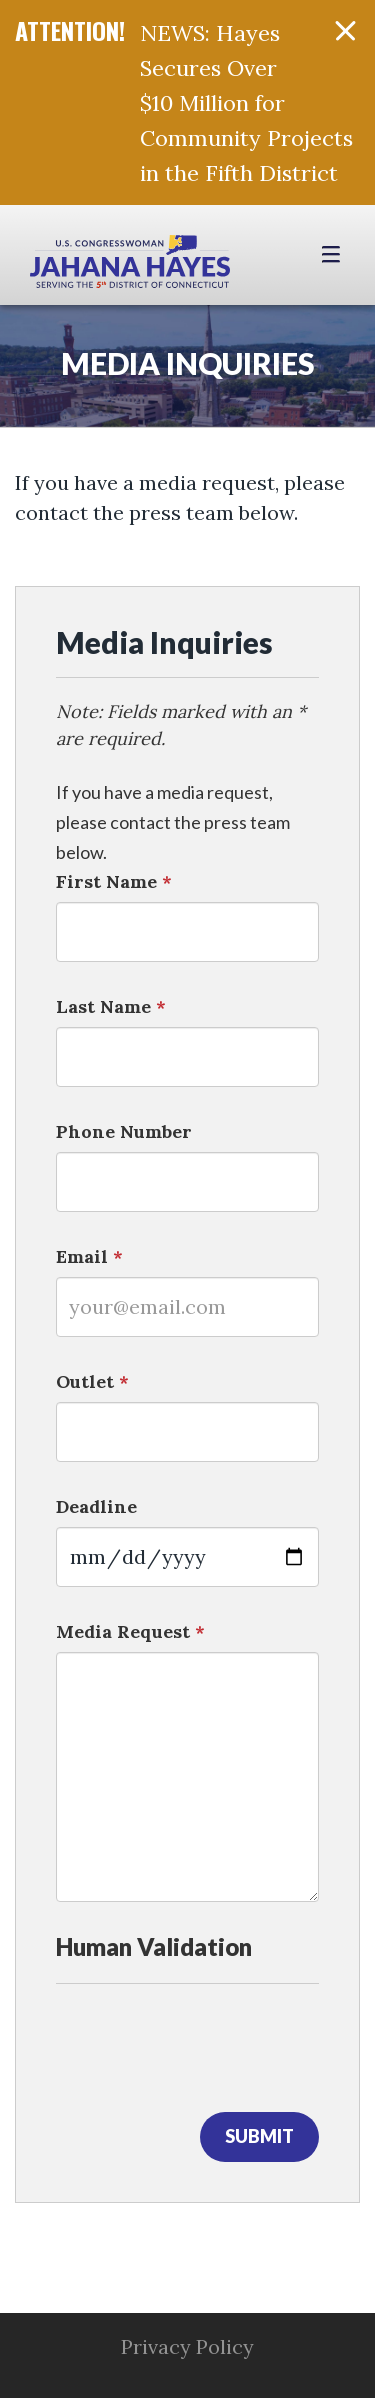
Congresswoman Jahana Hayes (130, 265)
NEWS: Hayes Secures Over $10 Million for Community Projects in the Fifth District (246, 103)
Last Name (111, 1006)
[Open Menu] (333, 255)
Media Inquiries (188, 363)
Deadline (96, 1506)
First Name (114, 881)
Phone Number (124, 1131)
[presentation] (208, 2043)
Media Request (130, 1631)
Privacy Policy (187, 2346)
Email (89, 1256)
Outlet (92, 1381)
